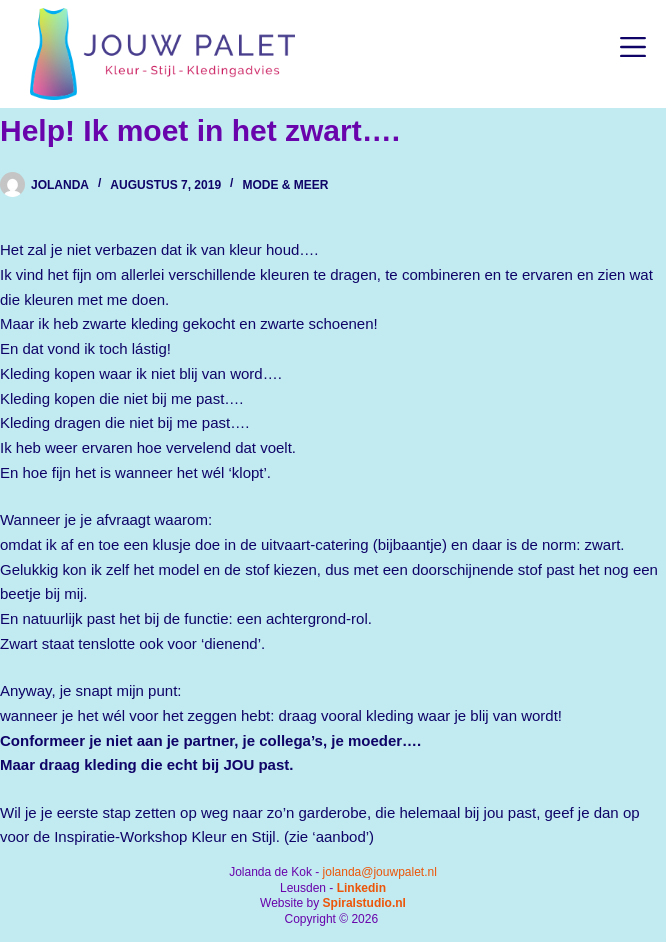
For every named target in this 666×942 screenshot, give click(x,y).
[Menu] (633, 47)
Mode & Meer (285, 185)
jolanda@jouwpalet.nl (380, 872)
